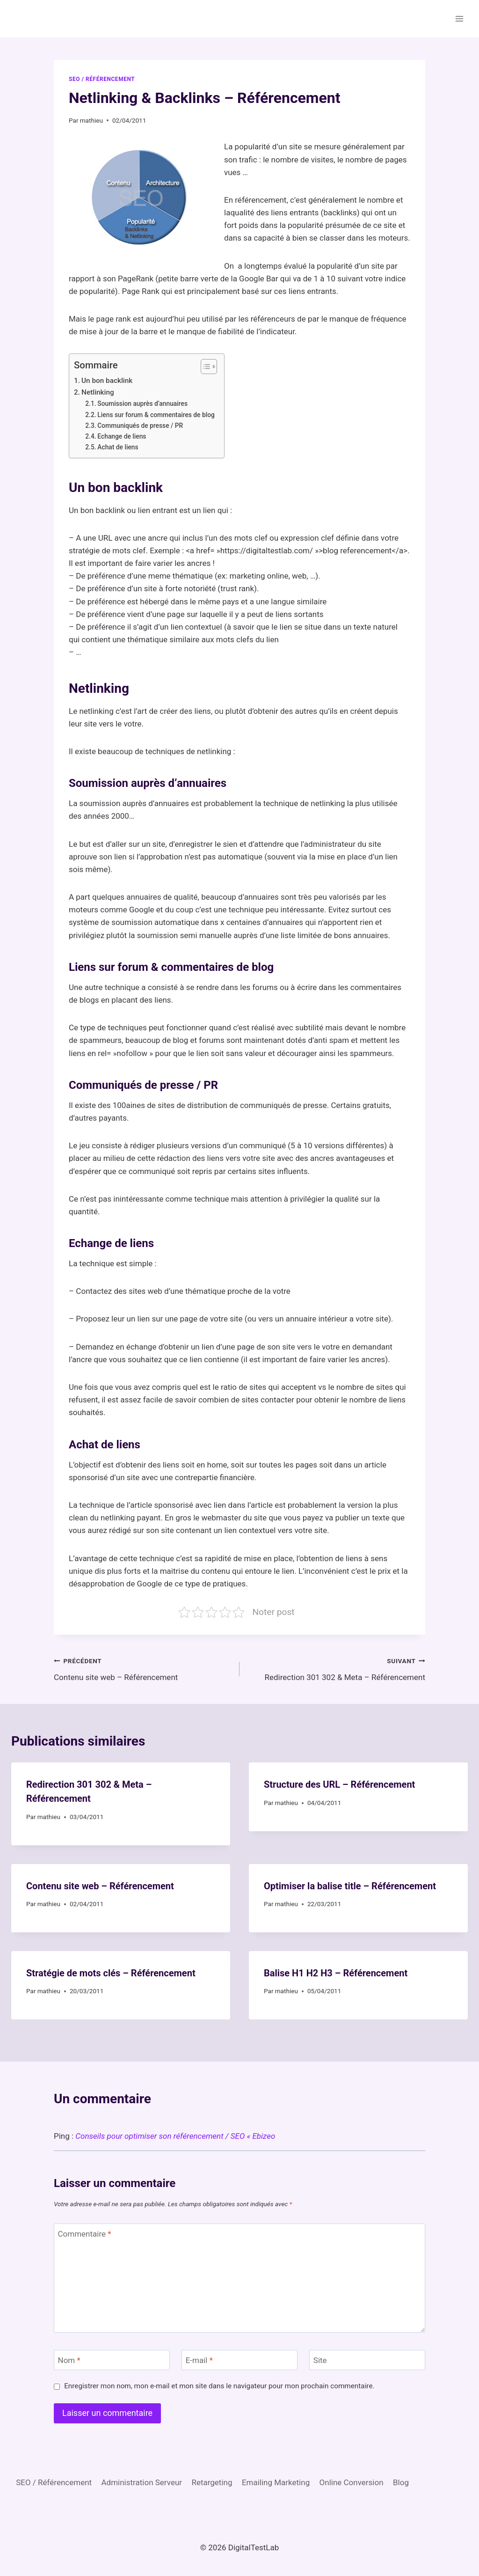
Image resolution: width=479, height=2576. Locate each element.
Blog (401, 2482)
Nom (69, 2360)
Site (320, 2360)
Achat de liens (117, 447)
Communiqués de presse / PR (140, 425)
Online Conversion (351, 2482)
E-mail (199, 2360)
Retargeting (211, 2482)
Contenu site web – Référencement (143, 1668)
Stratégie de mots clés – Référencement (111, 1973)
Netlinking (97, 392)
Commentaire (84, 2233)
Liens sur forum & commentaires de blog (156, 414)
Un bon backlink (106, 380)
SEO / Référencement (102, 79)
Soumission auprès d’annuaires (142, 403)
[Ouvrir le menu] (459, 18)
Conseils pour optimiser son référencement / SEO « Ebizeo (175, 2136)
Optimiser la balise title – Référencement (350, 1886)
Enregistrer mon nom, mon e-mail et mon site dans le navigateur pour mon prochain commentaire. (219, 2386)
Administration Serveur (141, 2482)
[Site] (367, 2360)
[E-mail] (239, 2360)
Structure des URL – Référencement (339, 1784)
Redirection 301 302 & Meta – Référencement (336, 1668)
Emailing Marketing (276, 2482)
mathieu (91, 120)
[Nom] (112, 2360)
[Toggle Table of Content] (204, 366)
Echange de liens (121, 436)
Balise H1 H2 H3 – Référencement (335, 1973)
